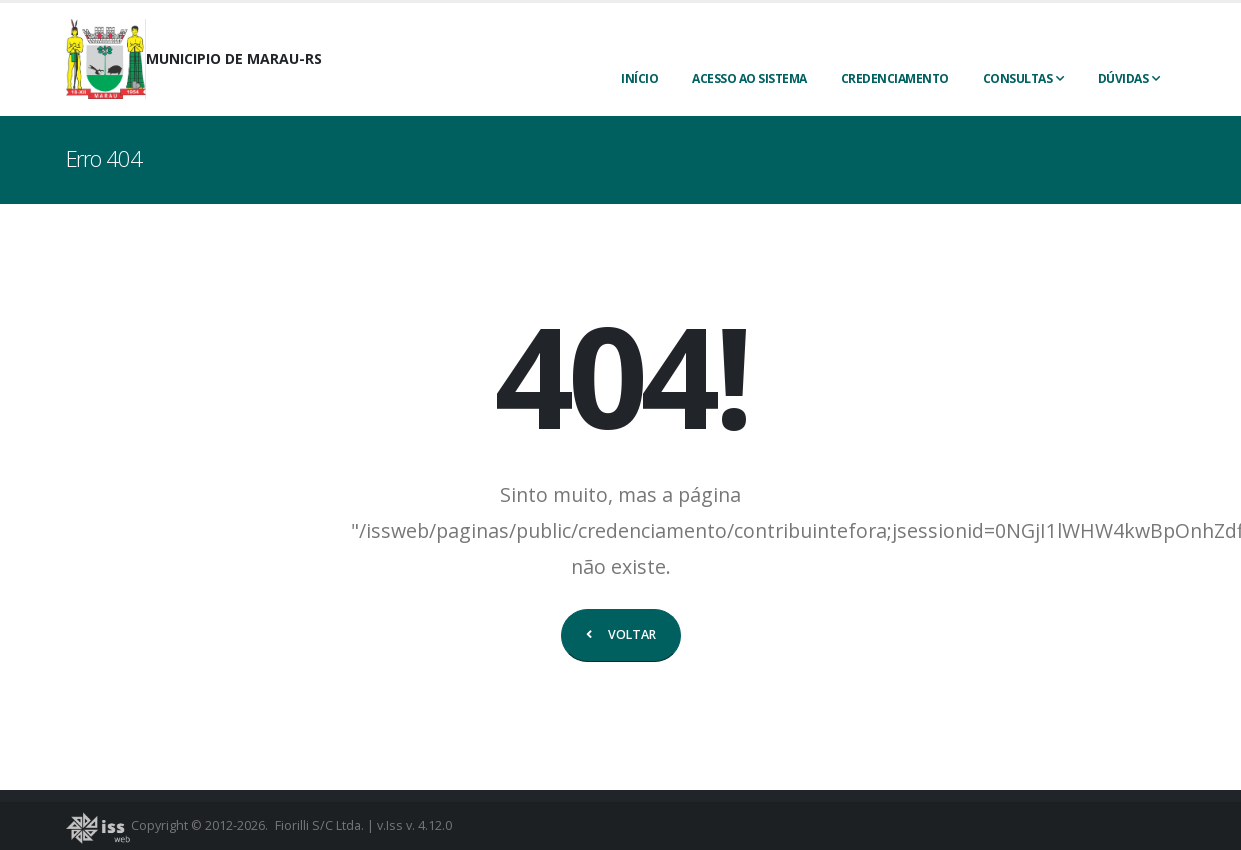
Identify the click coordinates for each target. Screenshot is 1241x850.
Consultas (1018, 78)
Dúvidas (1123, 78)
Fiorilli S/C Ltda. (319, 825)
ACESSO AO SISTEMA (749, 78)
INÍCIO (639, 78)
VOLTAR (621, 634)
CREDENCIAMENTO (895, 78)
